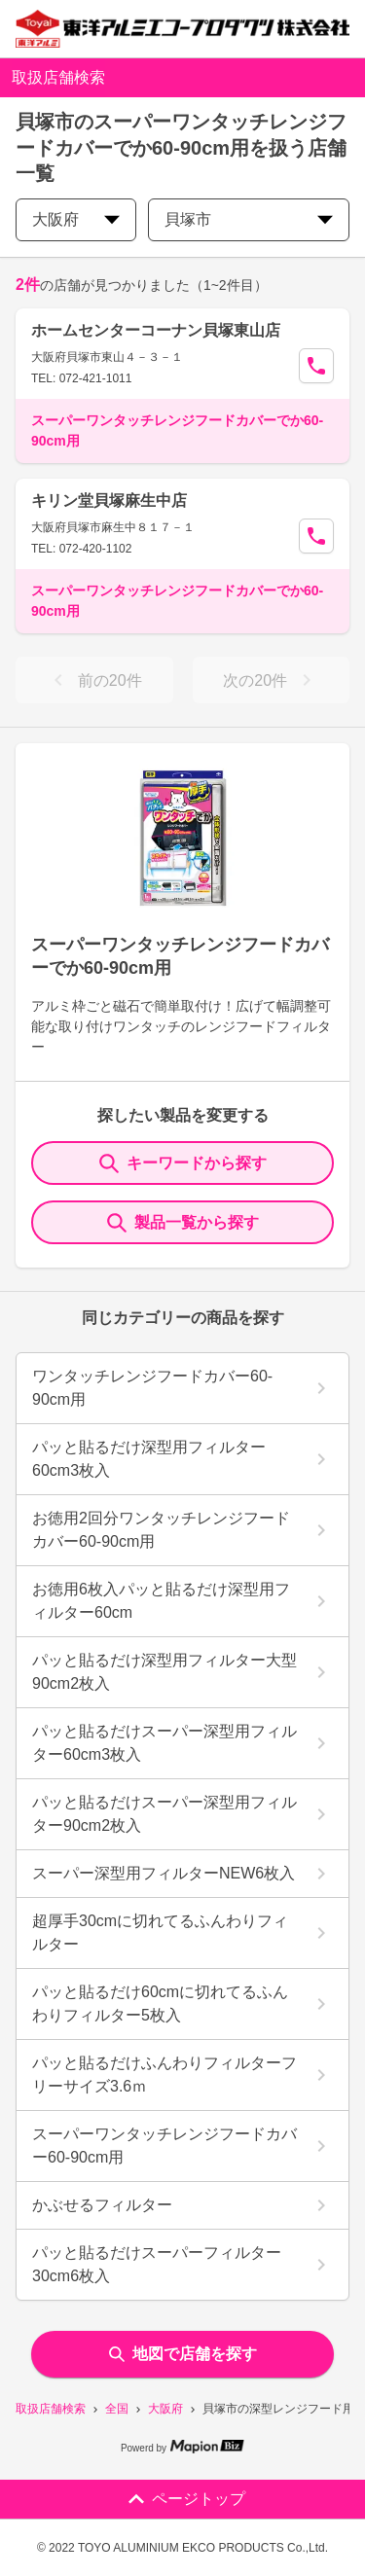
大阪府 (165, 2408)
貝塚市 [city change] (248, 219)
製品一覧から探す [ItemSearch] (183, 1223)
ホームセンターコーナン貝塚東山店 (155, 330)
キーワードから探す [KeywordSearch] (183, 1163)
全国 (116, 2408)
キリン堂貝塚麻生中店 (109, 500)
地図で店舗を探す (183, 2353)
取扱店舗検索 (51, 2408)
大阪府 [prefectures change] (76, 219)
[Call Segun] (316, 365)
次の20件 (270, 680)
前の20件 (94, 680)
